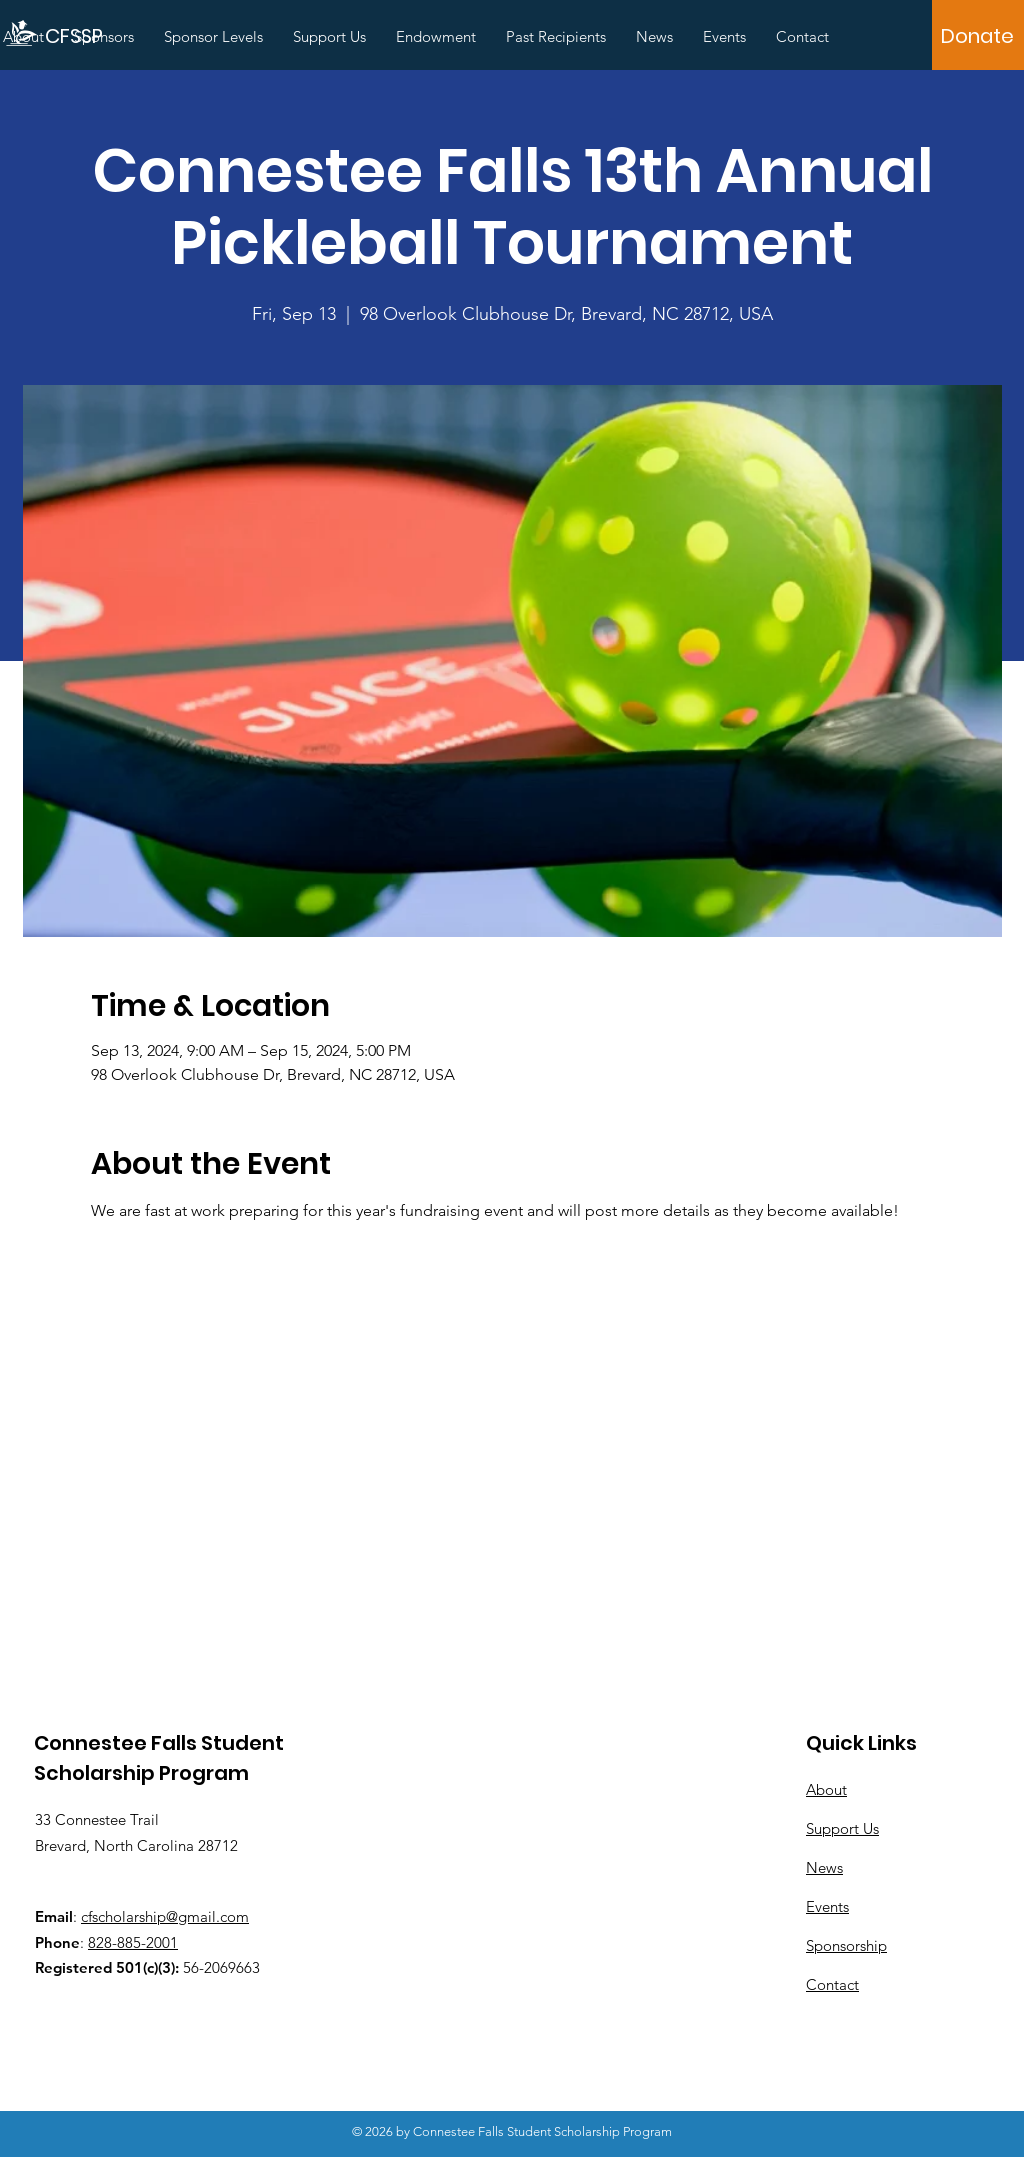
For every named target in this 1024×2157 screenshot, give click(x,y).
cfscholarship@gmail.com (165, 1916)
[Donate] (977, 36)
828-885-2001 (133, 1942)
